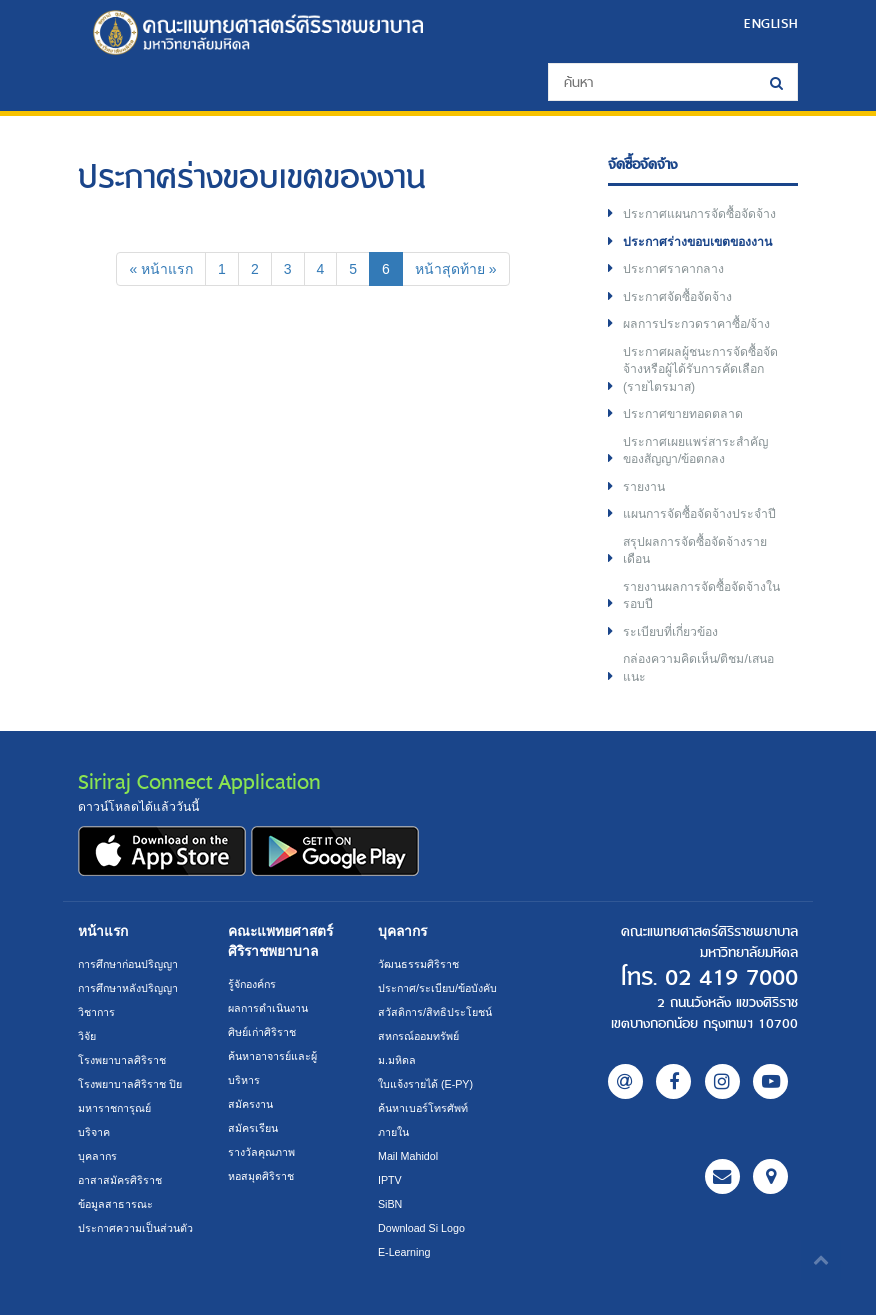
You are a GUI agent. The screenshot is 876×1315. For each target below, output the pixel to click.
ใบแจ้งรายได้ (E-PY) (425, 1084)
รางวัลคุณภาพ (261, 1152)
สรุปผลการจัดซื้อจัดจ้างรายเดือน (695, 551)
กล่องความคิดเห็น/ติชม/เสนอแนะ (698, 668)
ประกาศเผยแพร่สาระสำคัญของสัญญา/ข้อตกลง (695, 451)
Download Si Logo (421, 1228)
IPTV (390, 1180)
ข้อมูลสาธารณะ (115, 1204)
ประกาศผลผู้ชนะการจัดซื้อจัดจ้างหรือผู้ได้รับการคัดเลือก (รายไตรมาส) (700, 369)
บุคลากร (97, 1156)
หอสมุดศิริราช (261, 1176)
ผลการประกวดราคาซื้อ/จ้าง (696, 324)
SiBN (390, 1204)
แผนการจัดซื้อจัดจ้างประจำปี (699, 514)
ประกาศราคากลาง (673, 269)
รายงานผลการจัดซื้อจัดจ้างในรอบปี (701, 596)
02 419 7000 (731, 978)
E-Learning (404, 1252)
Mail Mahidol (408, 1156)
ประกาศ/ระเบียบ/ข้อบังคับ (437, 988)
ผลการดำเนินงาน (268, 1008)
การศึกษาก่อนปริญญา (128, 964)
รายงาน (644, 487)
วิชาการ (96, 1012)
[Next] (456, 269)
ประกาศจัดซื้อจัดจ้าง (677, 297)
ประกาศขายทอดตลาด (683, 414)
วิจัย (87, 1036)
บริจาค (94, 1132)
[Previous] (161, 269)
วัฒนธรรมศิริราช (418, 964)
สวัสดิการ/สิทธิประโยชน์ (435, 1012)
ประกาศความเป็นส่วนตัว (135, 1228)
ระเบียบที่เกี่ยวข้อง (670, 632)
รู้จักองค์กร (252, 984)
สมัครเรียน (253, 1128)
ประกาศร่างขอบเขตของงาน (697, 242)
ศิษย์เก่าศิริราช (262, 1032)
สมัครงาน (250, 1104)
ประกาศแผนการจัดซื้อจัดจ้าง (699, 214)
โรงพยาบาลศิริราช (122, 1060)
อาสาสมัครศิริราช (120, 1180)
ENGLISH (771, 23)
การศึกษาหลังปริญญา (128, 988)
